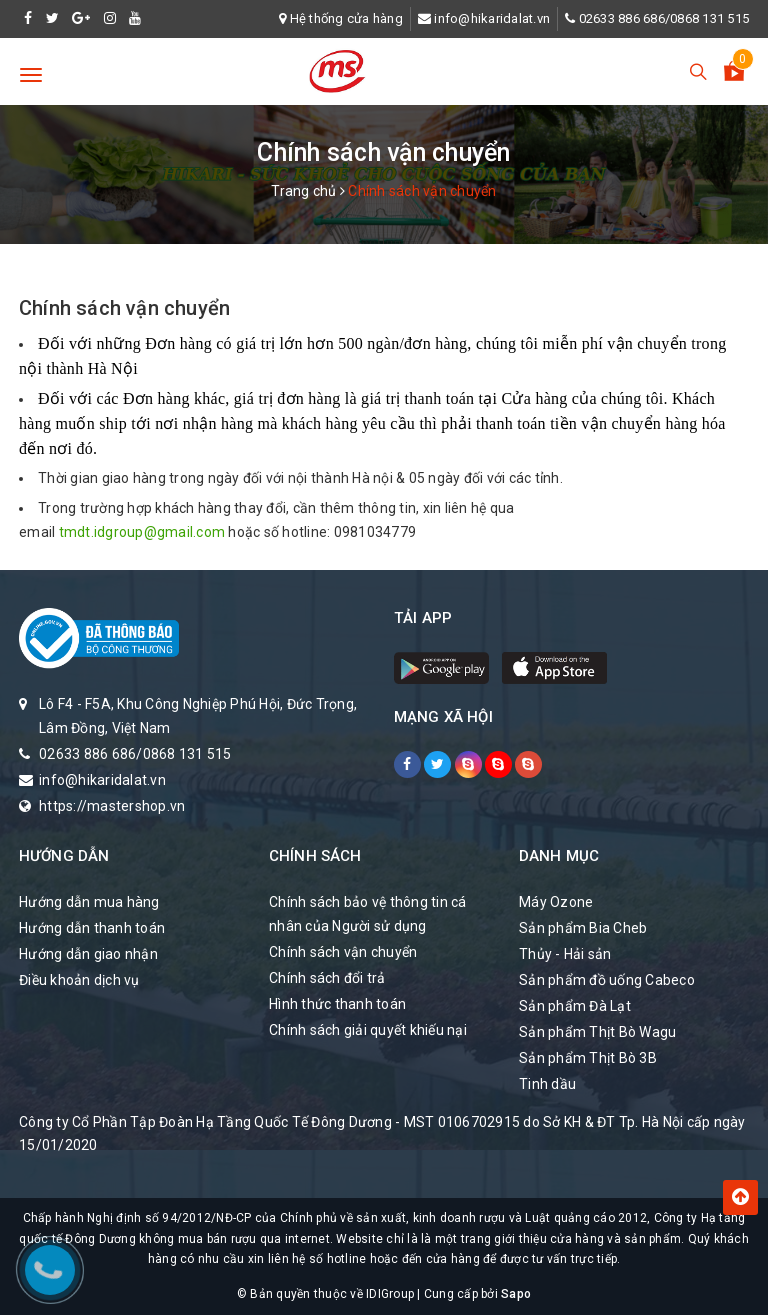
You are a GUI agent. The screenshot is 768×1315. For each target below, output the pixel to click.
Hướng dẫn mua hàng (89, 902)
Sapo (516, 1294)
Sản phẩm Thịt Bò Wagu (597, 1032)
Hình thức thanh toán (337, 1004)
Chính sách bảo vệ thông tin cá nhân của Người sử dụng (368, 914)
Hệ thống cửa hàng (346, 18)
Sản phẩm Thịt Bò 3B (588, 1058)
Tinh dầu (547, 1084)
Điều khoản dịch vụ (79, 980)
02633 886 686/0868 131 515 (664, 18)
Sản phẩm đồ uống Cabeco (607, 980)
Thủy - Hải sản (565, 954)
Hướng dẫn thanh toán (92, 928)
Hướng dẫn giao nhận (88, 954)
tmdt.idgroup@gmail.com (142, 532)
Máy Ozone (556, 902)
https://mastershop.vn (112, 806)
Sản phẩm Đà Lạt (575, 1006)
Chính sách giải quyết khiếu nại (368, 1030)
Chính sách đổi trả (327, 978)
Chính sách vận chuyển (124, 308)
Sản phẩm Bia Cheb (583, 928)
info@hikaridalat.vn (492, 18)
